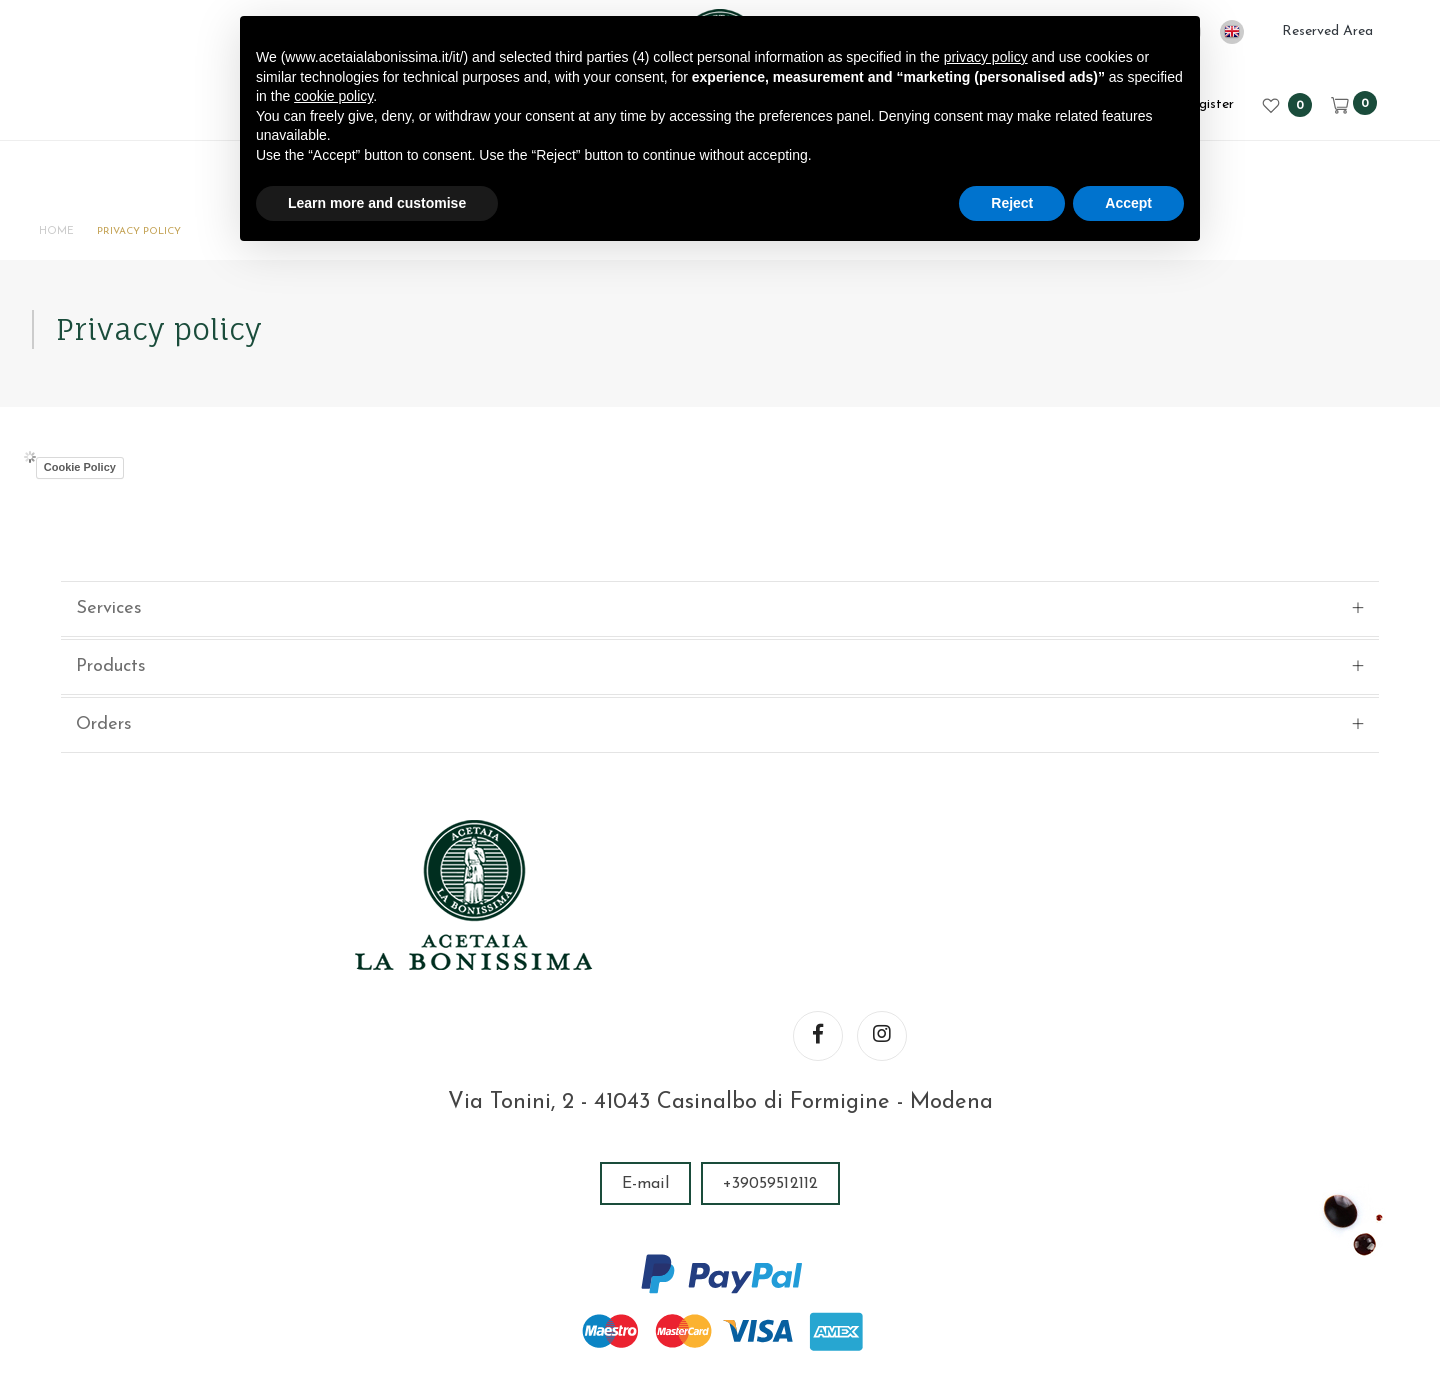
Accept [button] (1128, 203)
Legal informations (831, 1260)
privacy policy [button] (986, 57)
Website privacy (984, 1260)
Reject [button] (1012, 203)
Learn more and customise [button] (377, 203)
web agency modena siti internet (720, 1323)
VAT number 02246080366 (638, 1260)
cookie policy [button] (333, 96)
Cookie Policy (101, 511)
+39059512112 (770, 1033)
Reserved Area (1327, 31)
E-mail (645, 1033)
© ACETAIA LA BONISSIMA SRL (393, 1260)
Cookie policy (1115, 1260)
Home (76, 235)
